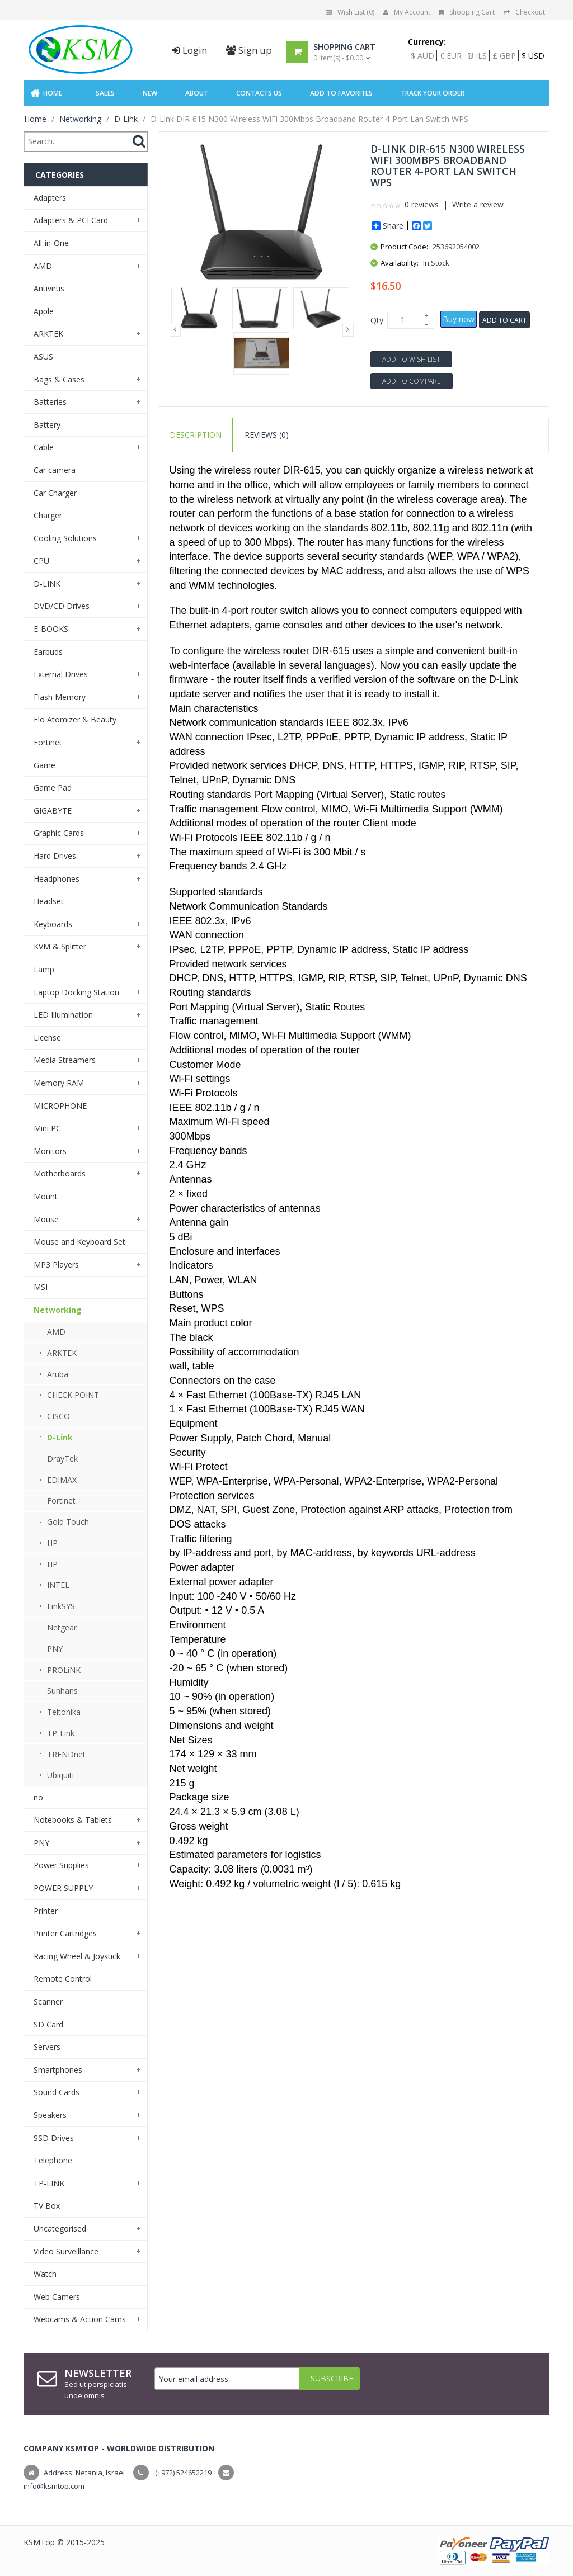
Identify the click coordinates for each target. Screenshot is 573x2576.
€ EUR (451, 55)
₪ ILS (477, 55)
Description (196, 434)
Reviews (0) (267, 434)
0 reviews (422, 204)
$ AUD (422, 55)
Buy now (459, 319)
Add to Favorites (341, 93)
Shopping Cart (467, 12)
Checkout (524, 12)
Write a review (478, 204)
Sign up (249, 50)
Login (189, 50)
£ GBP (504, 55)
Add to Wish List (411, 359)
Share (387, 225)
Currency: (427, 41)
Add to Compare (411, 381)
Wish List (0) (350, 12)
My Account (406, 12)
